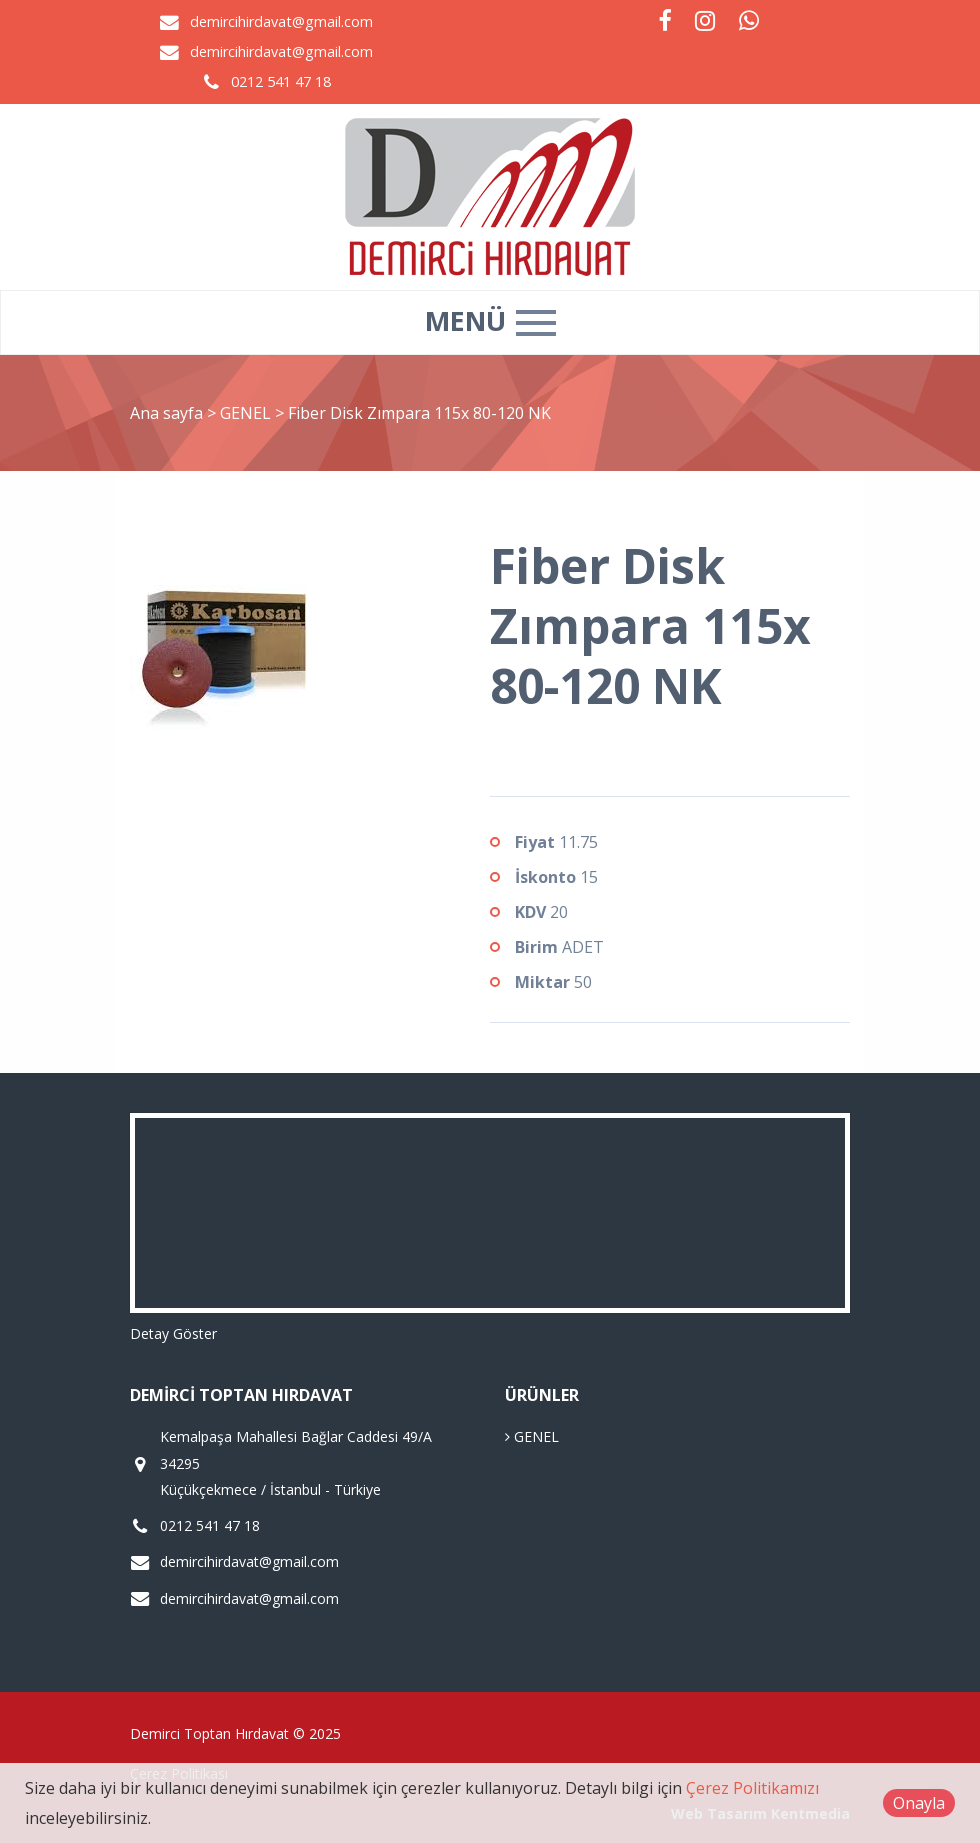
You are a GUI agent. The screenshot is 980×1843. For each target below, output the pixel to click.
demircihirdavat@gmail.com (281, 21)
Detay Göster (173, 1333)
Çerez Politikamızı (752, 1788)
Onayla (919, 1803)
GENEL (247, 413)
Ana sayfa (166, 413)
